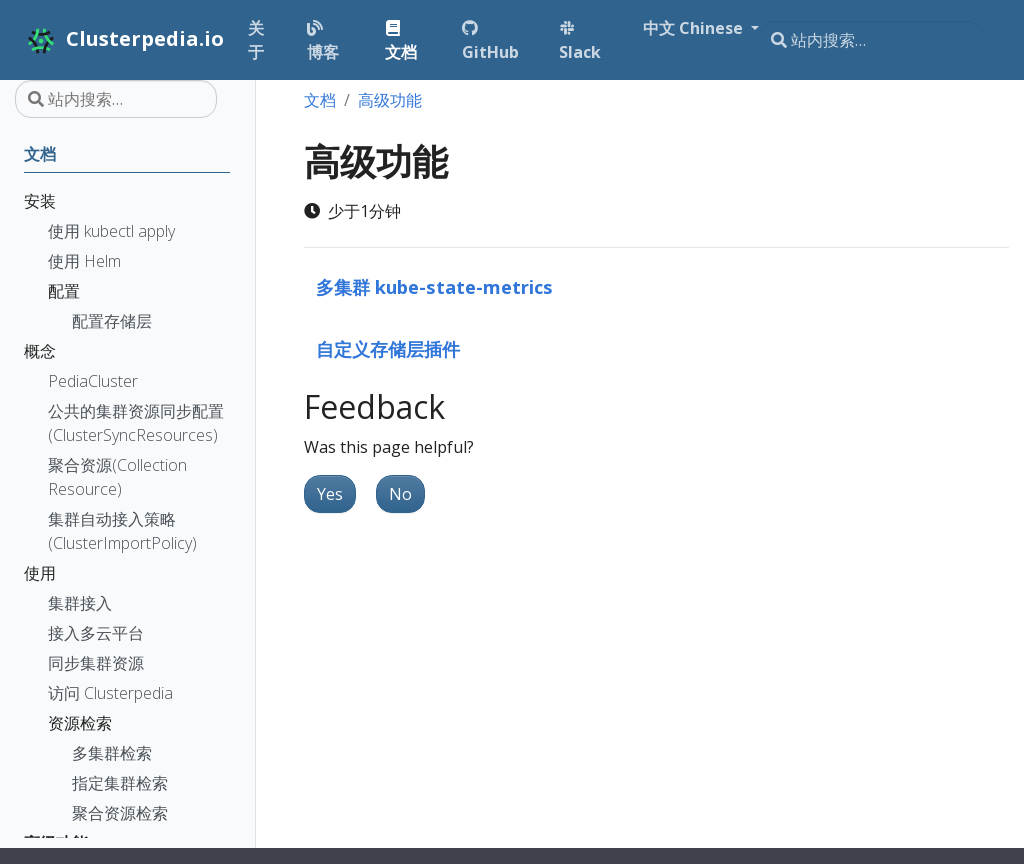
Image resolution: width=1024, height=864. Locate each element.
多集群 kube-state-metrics (434, 286)
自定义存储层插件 (388, 348)
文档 (320, 100)
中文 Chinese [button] (689, 28)
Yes (330, 494)
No (400, 494)
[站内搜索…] (871, 40)
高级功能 (390, 100)
